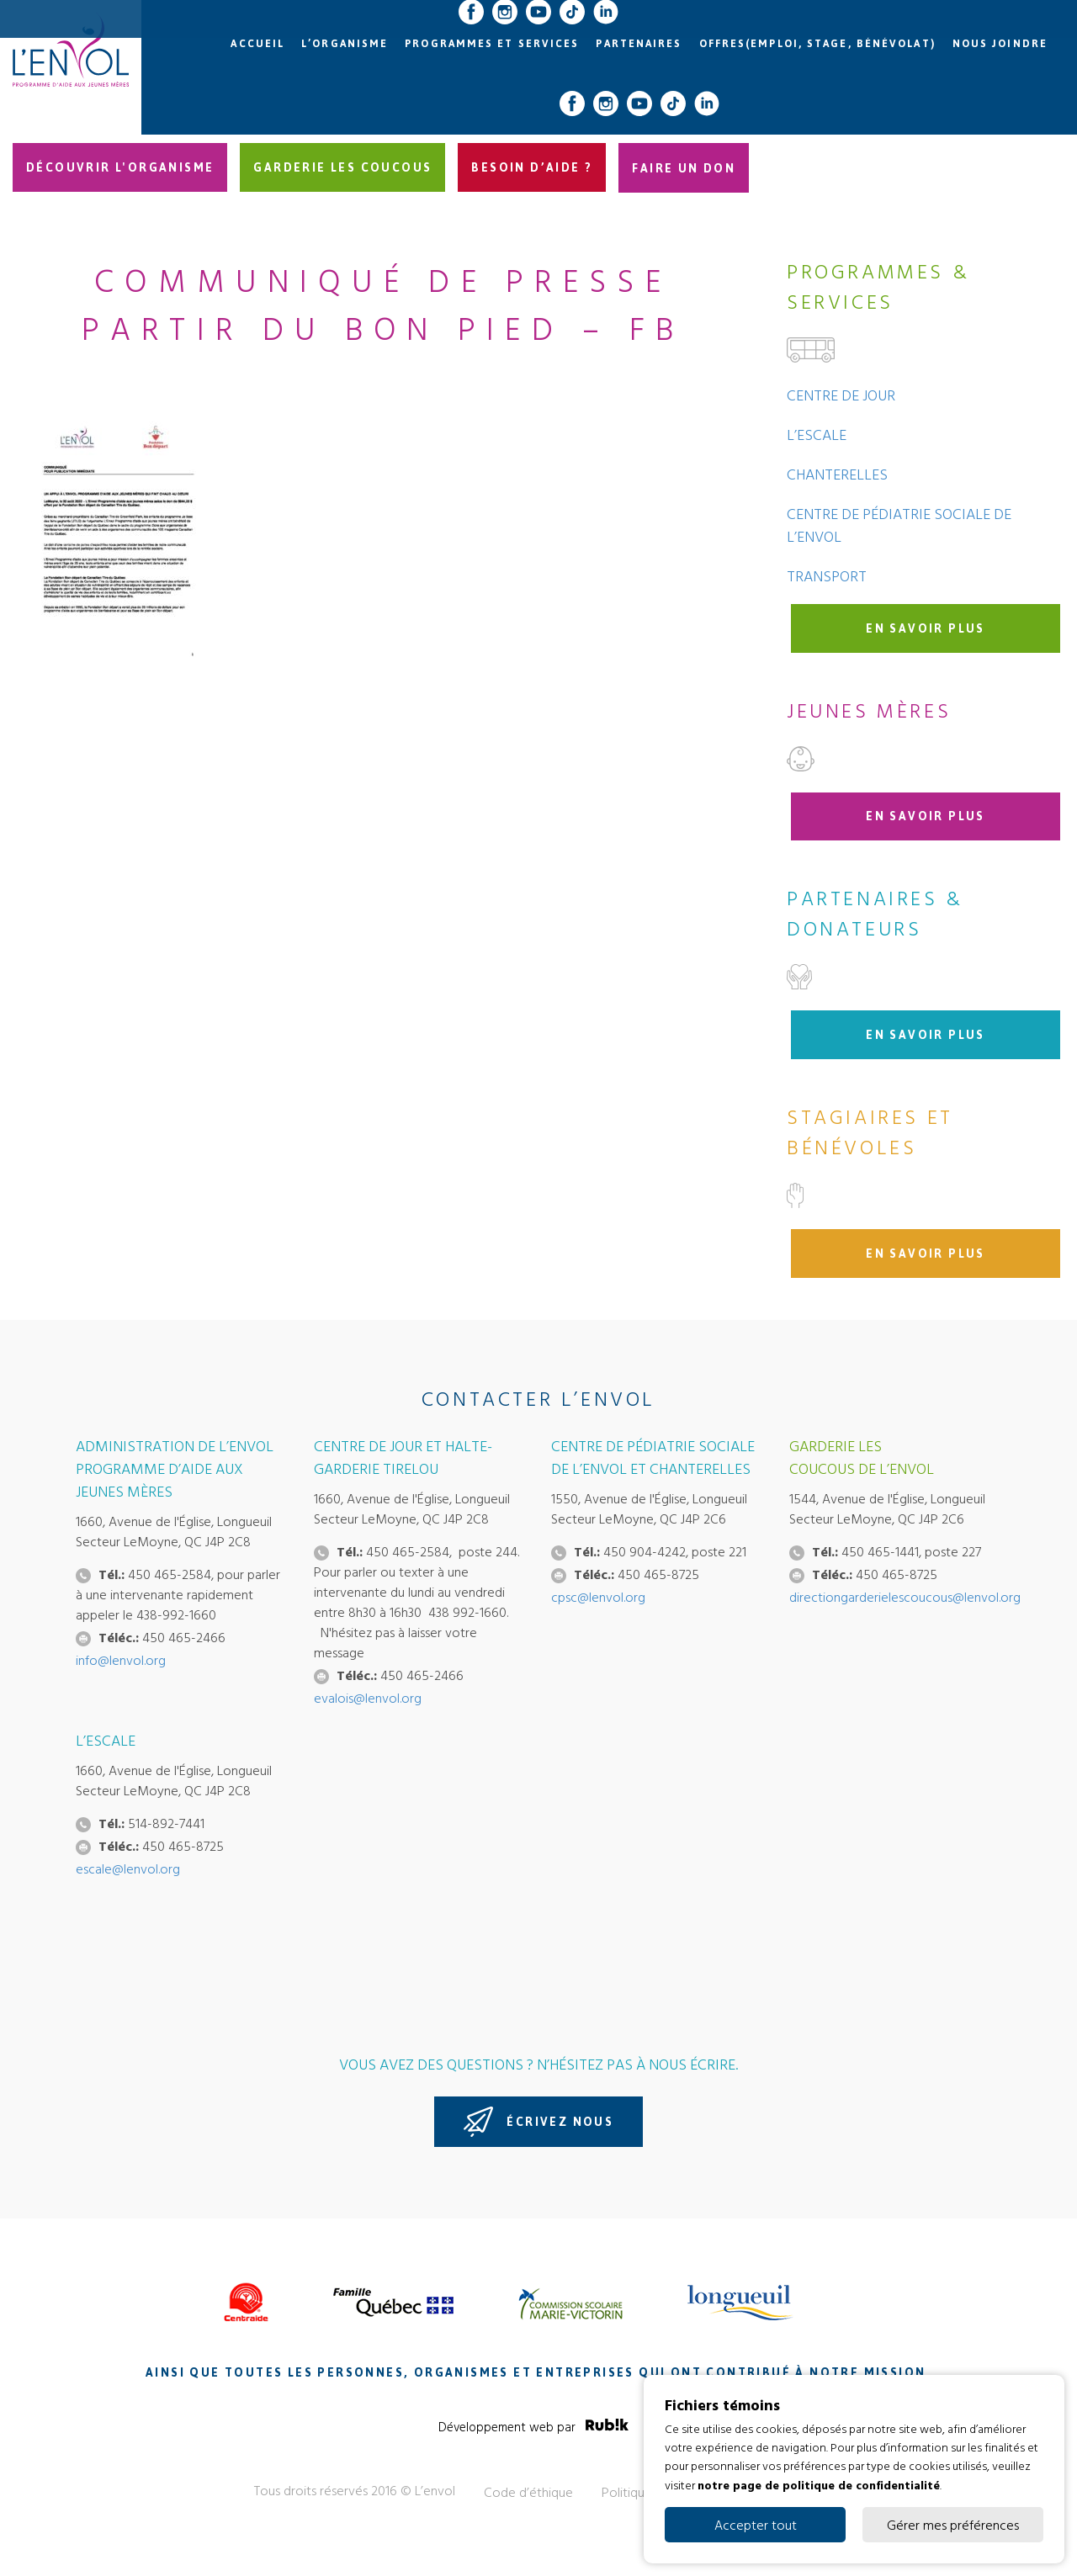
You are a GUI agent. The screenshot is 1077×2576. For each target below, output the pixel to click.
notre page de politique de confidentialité (819, 2484)
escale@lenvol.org (128, 1868)
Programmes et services (492, 44)
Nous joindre (1000, 44)
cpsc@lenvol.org (598, 1597)
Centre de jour (841, 395)
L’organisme (344, 44)
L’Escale (816, 434)
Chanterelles (837, 474)
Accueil (257, 44)
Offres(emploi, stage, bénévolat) (817, 44)
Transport (827, 575)
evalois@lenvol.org (368, 1698)
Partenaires (639, 44)
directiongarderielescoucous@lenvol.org (905, 1597)
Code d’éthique (528, 2492)
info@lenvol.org (121, 1660)
